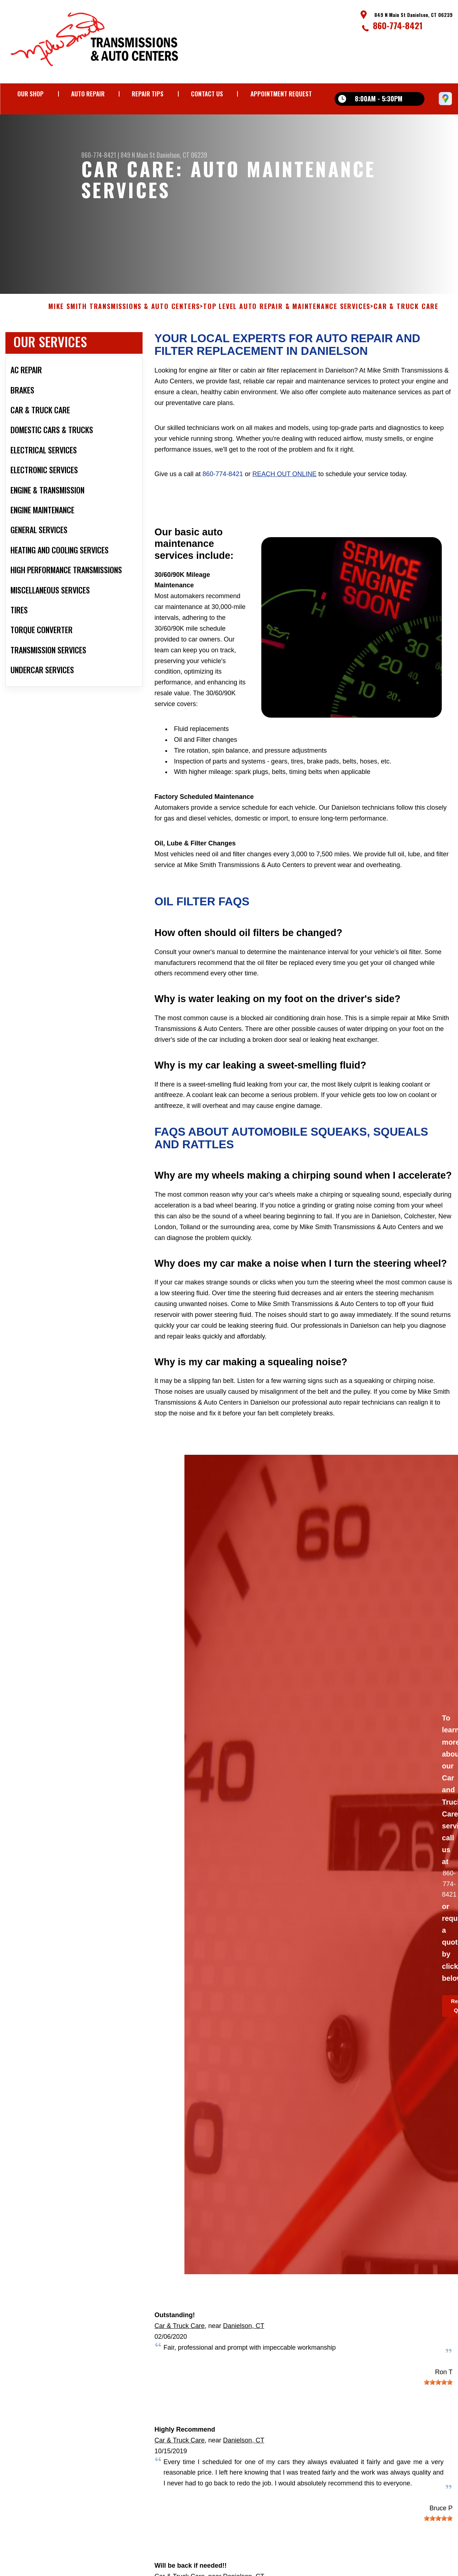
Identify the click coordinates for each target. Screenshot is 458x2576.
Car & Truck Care (179, 2341)
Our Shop (30, 93)
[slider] (438, 2398)
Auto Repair (88, 93)
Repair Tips (147, 93)
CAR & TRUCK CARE (406, 322)
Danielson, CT (243, 2341)
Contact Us (207, 93)
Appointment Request (281, 93)
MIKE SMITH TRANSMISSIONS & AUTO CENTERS (124, 322)
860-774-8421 (398, 25)
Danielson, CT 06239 (182, 155)
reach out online (284, 489)
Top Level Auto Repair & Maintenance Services (286, 322)
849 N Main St (138, 155)
